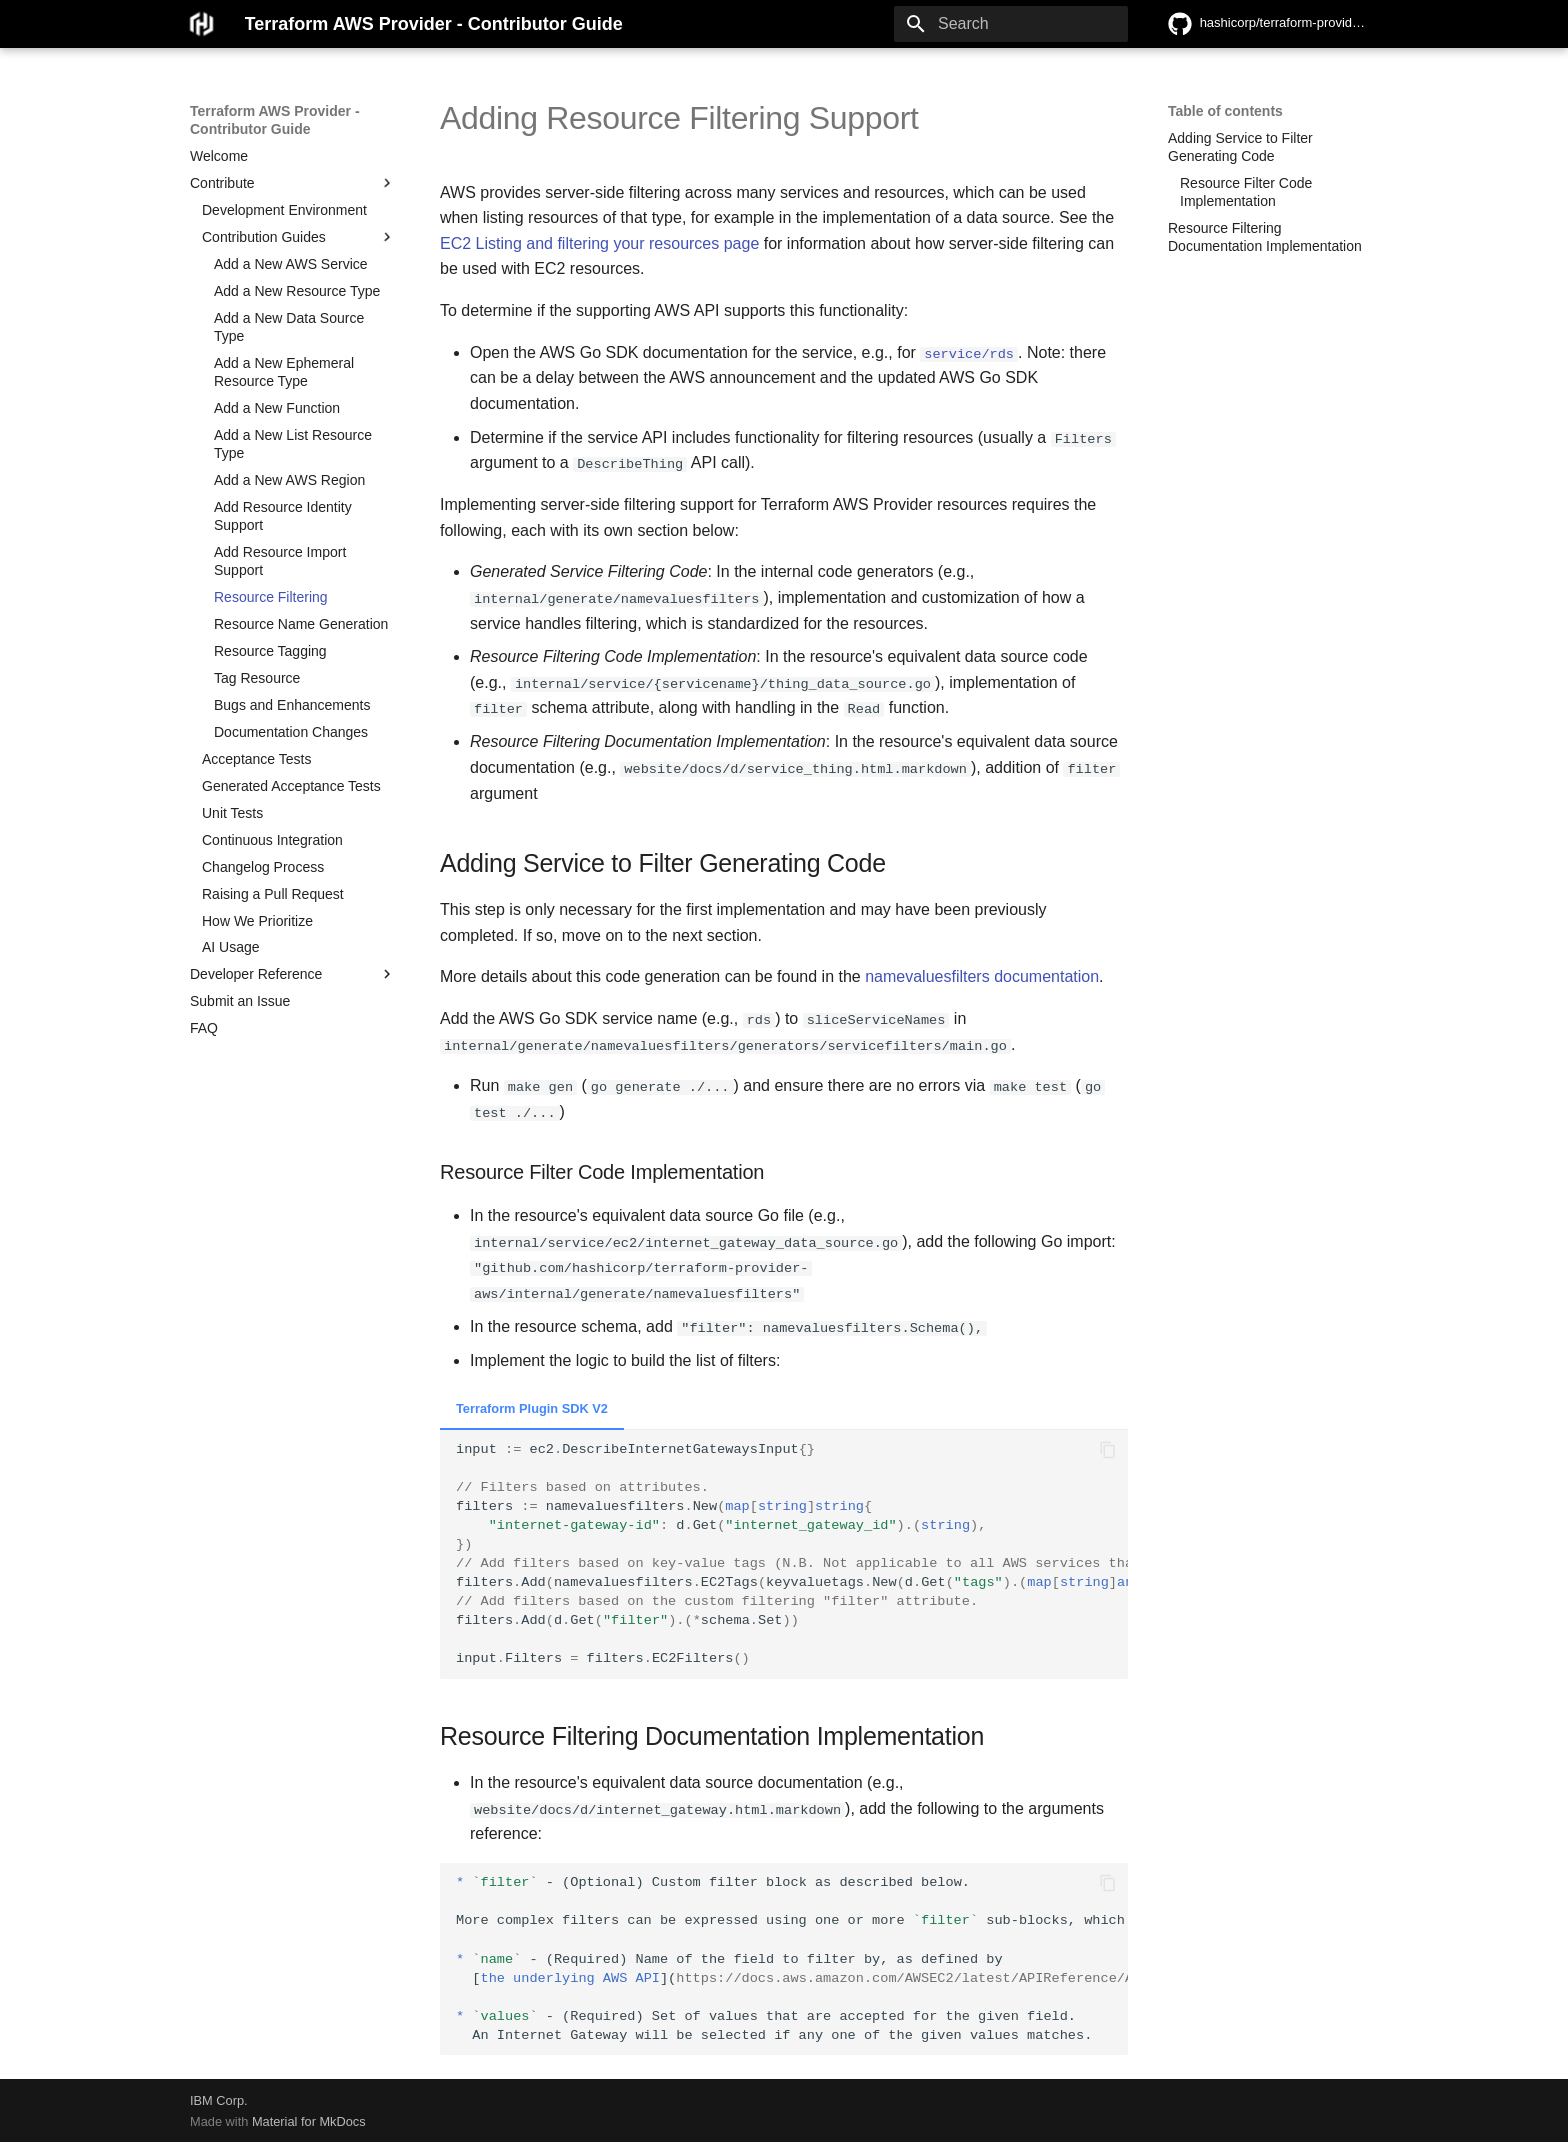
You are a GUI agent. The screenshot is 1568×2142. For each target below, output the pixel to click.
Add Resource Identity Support (283, 516)
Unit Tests (232, 813)
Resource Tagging (270, 651)
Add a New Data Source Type (289, 327)
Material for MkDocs (309, 2119)
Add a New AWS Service (291, 264)
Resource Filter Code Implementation (1246, 192)
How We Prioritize (257, 921)
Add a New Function (277, 408)
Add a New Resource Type (297, 291)
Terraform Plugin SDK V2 (532, 1406)
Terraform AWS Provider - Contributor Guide (275, 120)
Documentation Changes (291, 732)
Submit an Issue (240, 1001)
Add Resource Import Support (280, 561)
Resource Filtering (271, 597)
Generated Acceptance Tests (291, 786)
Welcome (219, 156)
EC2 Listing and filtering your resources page (599, 243)
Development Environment (284, 210)
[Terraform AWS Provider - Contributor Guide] (201, 24)
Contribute (293, 183)
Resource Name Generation (301, 624)
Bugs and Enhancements (292, 705)
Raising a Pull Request (273, 894)
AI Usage (231, 947)
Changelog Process (263, 867)
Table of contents (1225, 111)
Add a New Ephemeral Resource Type (284, 372)
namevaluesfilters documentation (982, 975)
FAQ (204, 1028)
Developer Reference (293, 974)
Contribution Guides (299, 237)
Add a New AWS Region (289, 480)
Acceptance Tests (256, 759)
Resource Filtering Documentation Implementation (1265, 237)
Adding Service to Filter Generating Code (1240, 147)
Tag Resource (257, 678)
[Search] (1011, 24)
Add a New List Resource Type (293, 444)
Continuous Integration (272, 840)
